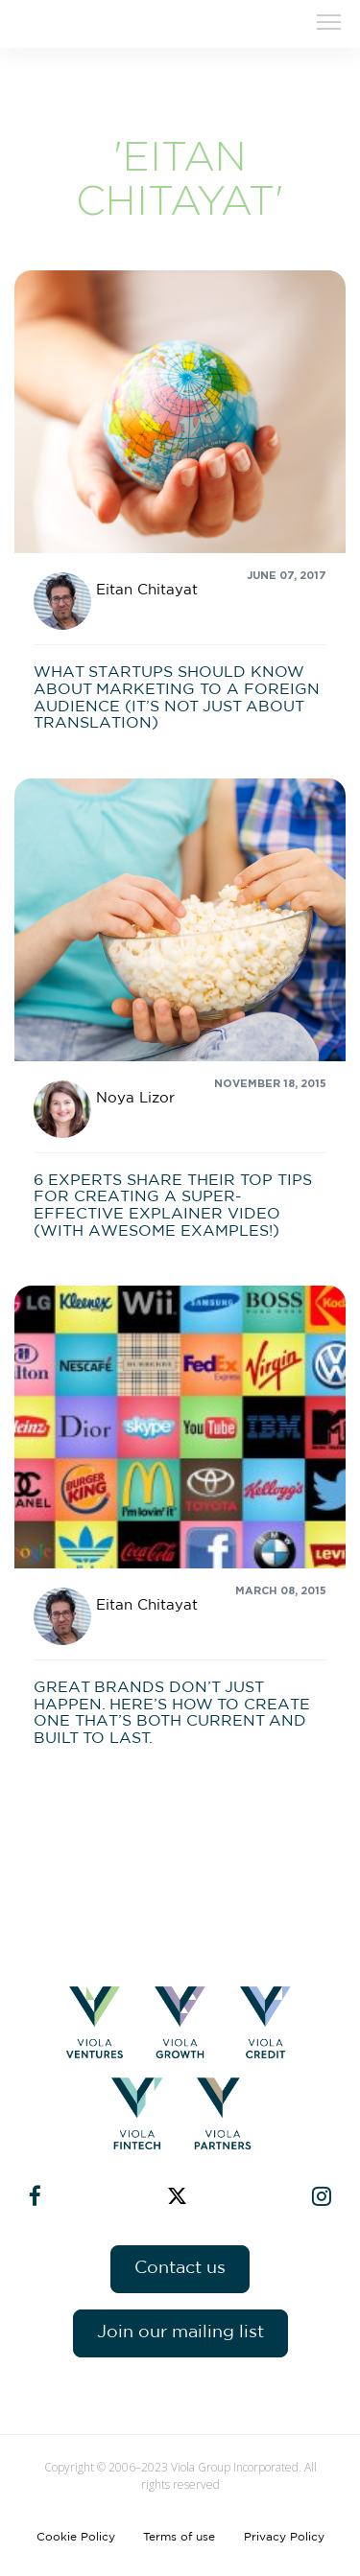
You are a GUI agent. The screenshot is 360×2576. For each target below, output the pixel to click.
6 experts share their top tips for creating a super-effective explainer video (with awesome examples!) (173, 1205)
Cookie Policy (75, 2536)
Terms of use (179, 2536)
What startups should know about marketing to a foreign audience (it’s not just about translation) (177, 697)
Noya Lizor (135, 1098)
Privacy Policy (284, 2536)
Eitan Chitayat (147, 590)
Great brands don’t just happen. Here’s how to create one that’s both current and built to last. (172, 1713)
